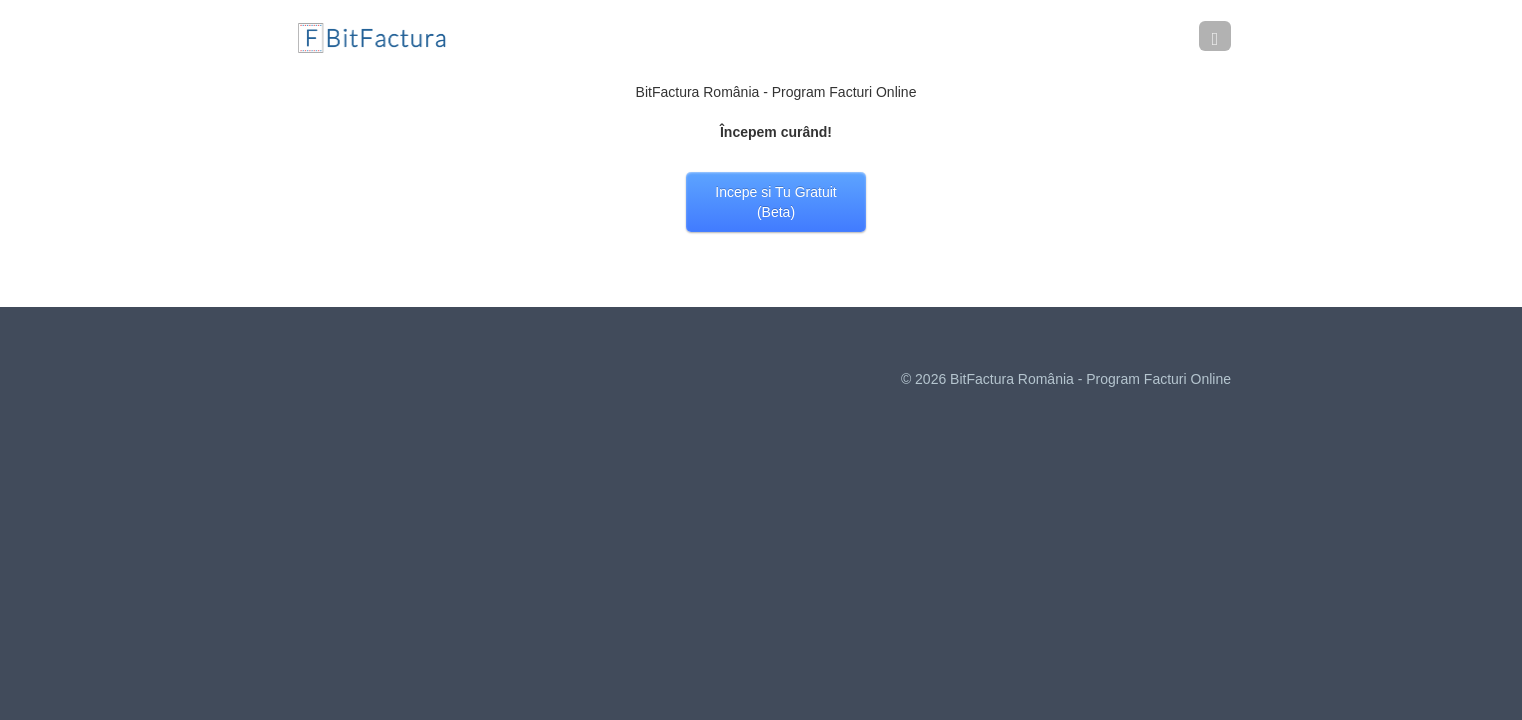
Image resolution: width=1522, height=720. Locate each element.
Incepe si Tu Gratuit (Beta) (775, 202)
